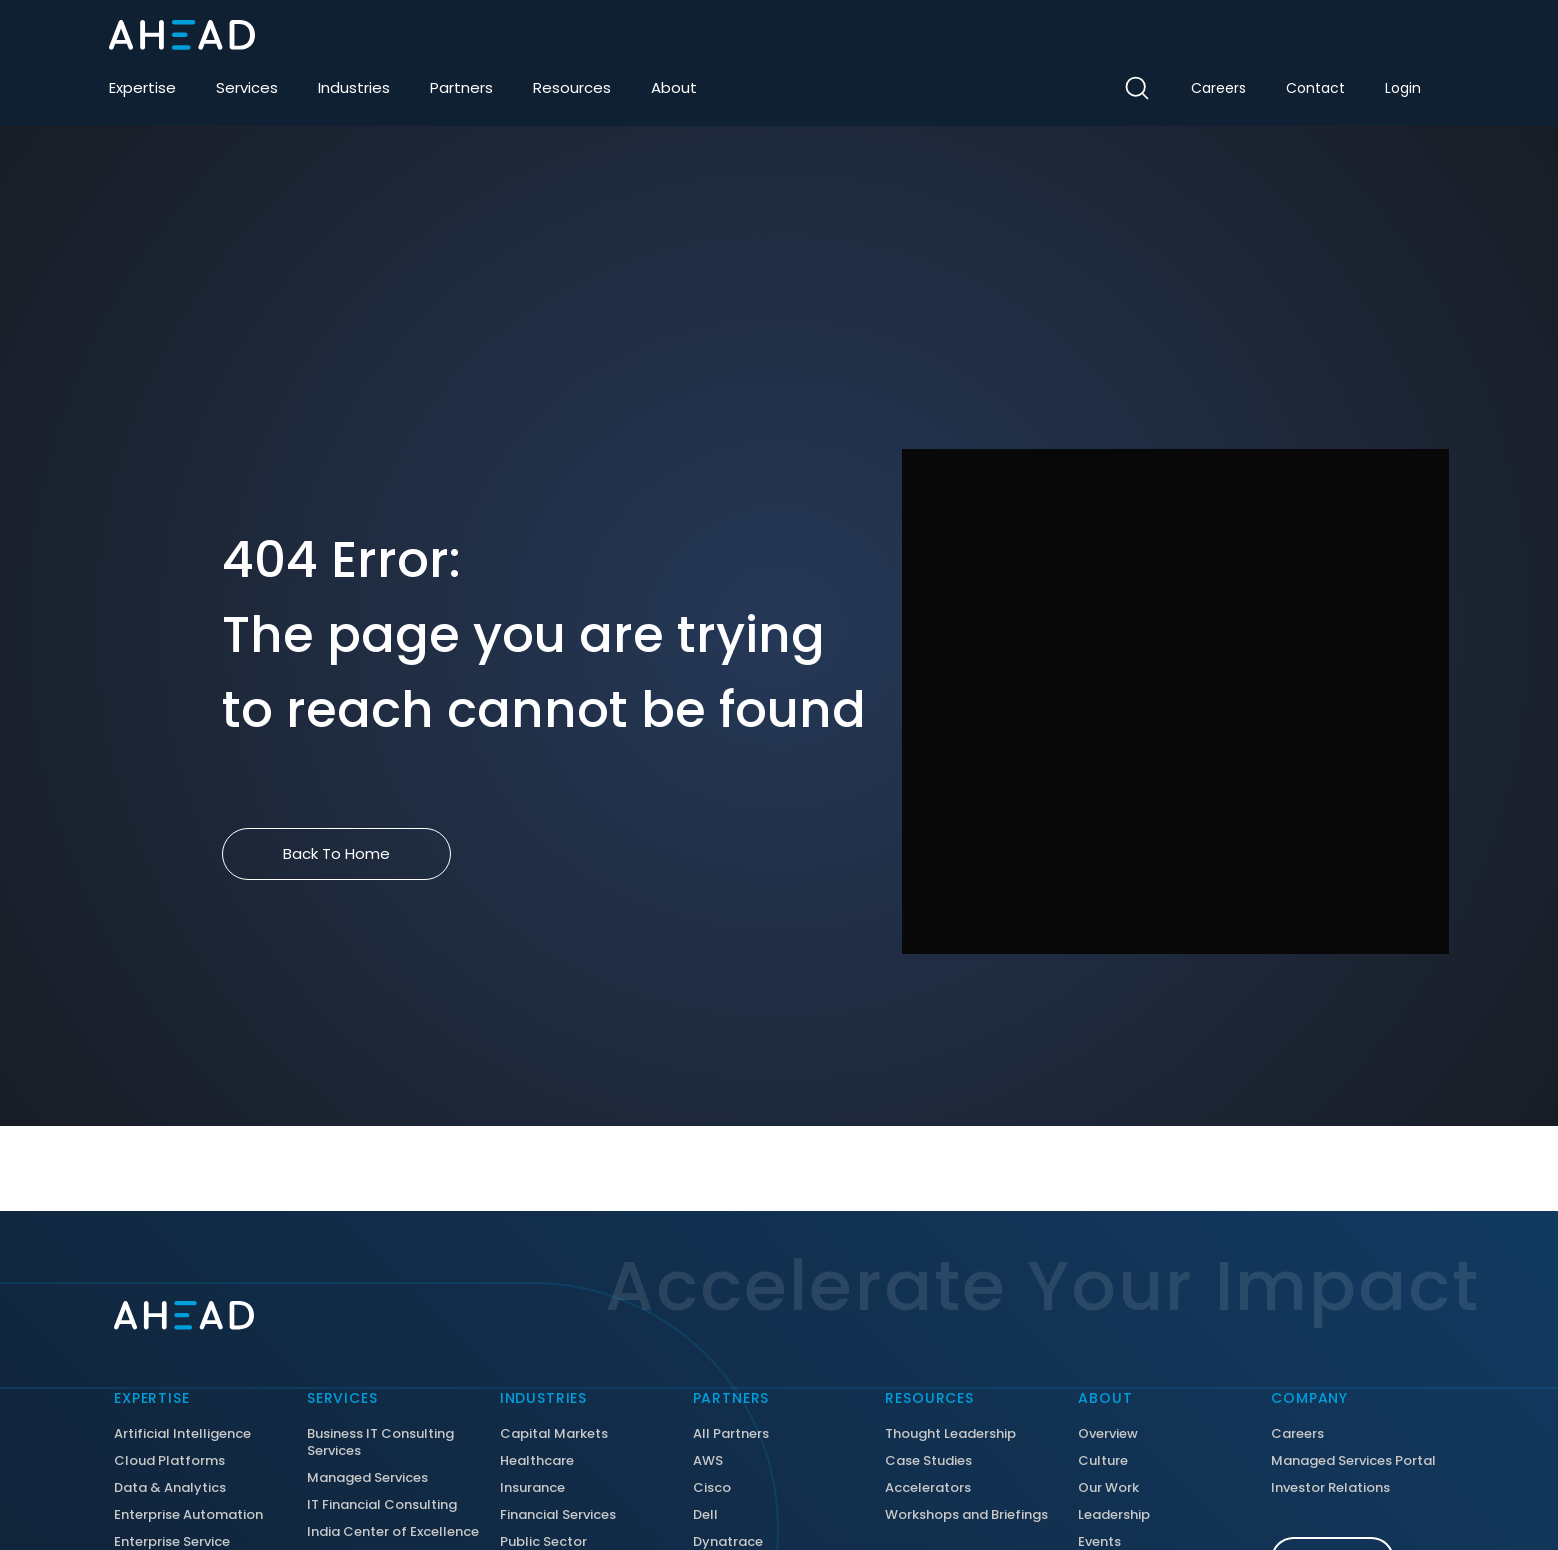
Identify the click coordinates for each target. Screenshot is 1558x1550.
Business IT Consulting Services (380, 1443)
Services (247, 87)
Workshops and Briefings (966, 1515)
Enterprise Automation (188, 1515)
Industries (354, 87)
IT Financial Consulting (382, 1505)
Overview (1108, 1434)
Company (1309, 1398)
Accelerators (928, 1488)
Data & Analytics (170, 1488)
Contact (1315, 88)
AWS (708, 1461)
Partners (461, 87)
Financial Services (558, 1515)
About (674, 87)
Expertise (142, 87)
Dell (705, 1515)
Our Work (1108, 1488)
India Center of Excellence (393, 1532)
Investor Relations (1330, 1488)
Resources (572, 87)
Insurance (532, 1488)
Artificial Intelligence (182, 1434)
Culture (1103, 1461)
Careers (1218, 88)
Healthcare (537, 1461)
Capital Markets (554, 1434)
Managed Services (367, 1478)
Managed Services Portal (1353, 1461)
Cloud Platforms (169, 1461)
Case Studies (928, 1461)
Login (1403, 88)
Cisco (712, 1488)
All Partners (731, 1434)
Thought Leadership (950, 1434)
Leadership (1114, 1515)
